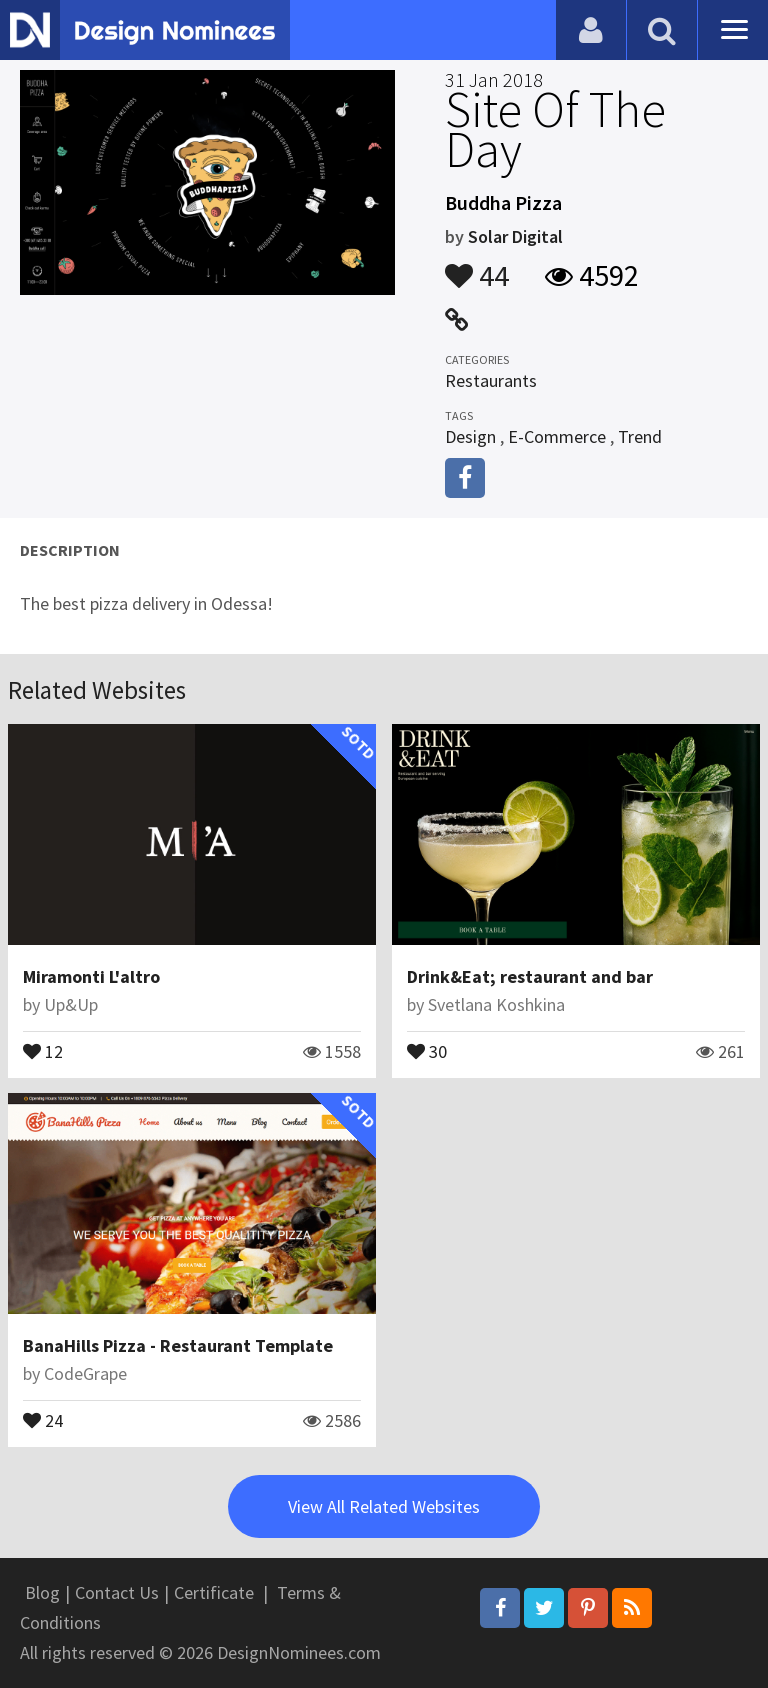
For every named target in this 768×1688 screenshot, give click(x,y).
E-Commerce (557, 436)
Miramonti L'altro (91, 976)
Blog (42, 1592)
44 (477, 266)
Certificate (214, 1592)
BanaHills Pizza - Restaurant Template (178, 1345)
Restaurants (491, 380)
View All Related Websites (384, 1506)
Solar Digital (515, 236)
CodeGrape (85, 1373)
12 (43, 1050)
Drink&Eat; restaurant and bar (530, 976)
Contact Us (117, 1592)
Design (470, 436)
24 (43, 1419)
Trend (640, 436)
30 (427, 1050)
